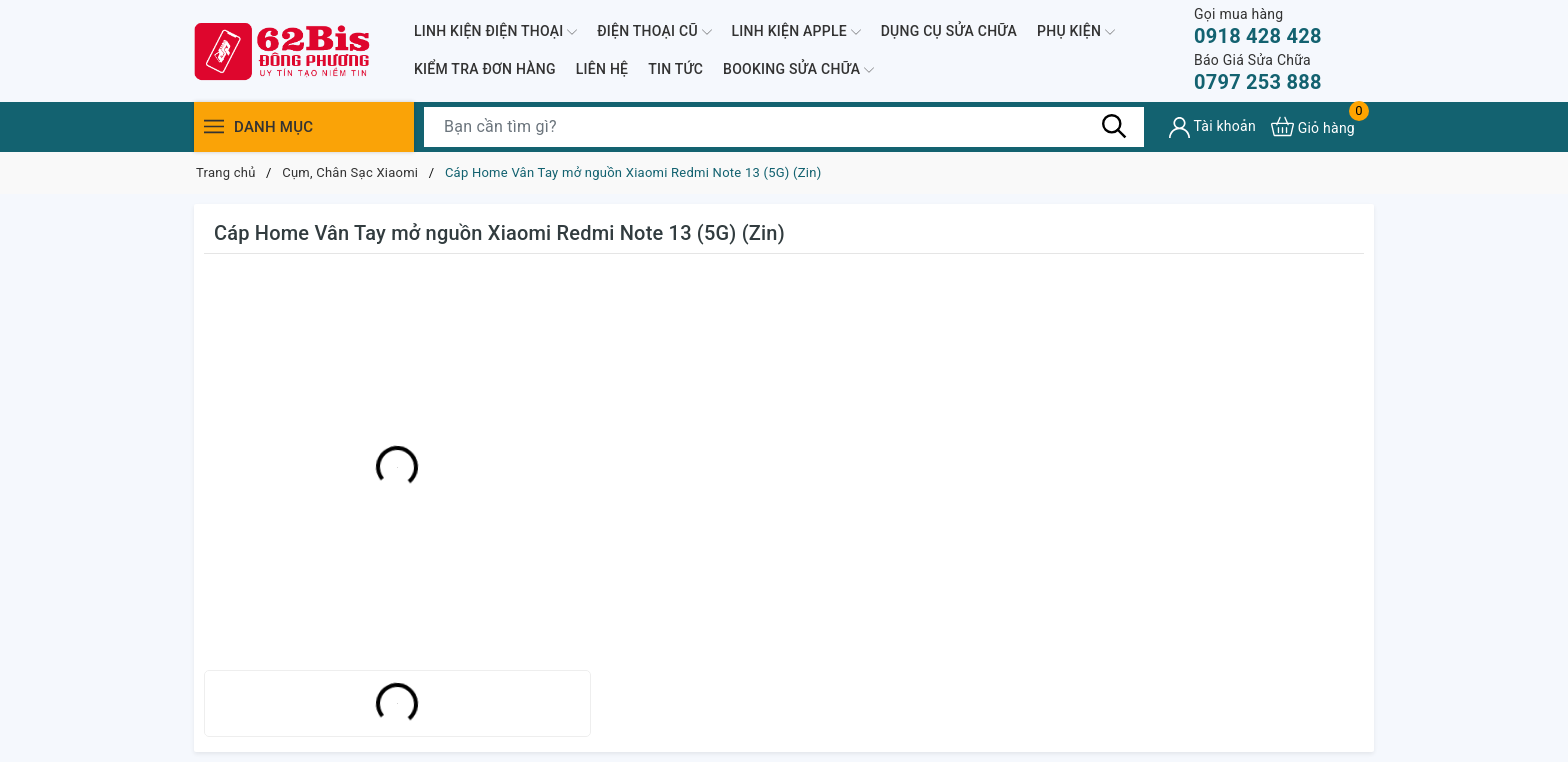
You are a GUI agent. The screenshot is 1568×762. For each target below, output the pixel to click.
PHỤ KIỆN (1076, 32)
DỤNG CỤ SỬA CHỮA (949, 31)
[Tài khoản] (1212, 127)
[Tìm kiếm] (1114, 126)
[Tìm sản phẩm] (784, 127)
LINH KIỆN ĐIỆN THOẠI (495, 32)
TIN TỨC (675, 69)
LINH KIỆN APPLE (796, 32)
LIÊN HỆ (602, 69)
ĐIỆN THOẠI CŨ (654, 32)
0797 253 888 (1258, 72)
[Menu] (214, 126)
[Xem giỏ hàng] (1313, 126)
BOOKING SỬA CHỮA (798, 70)
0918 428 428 (1258, 26)
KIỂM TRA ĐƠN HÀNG (485, 69)
